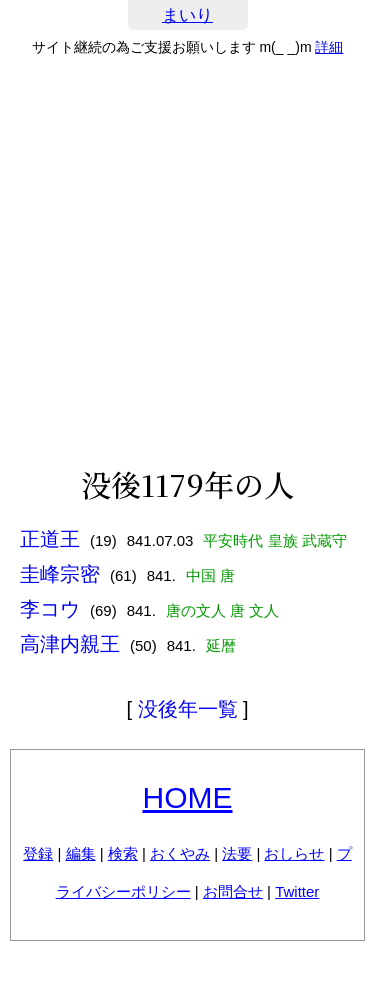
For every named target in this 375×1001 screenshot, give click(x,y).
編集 (81, 853)
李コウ (50, 609)
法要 (237, 853)
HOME (188, 797)
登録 (38, 853)
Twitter (297, 891)
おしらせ (294, 853)
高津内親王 (70, 644)
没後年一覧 (188, 709)
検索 (123, 853)
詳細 (329, 47)
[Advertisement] (187, 261)
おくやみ (180, 853)
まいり (187, 15)
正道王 (50, 539)
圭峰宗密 (60, 574)
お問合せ (233, 891)
